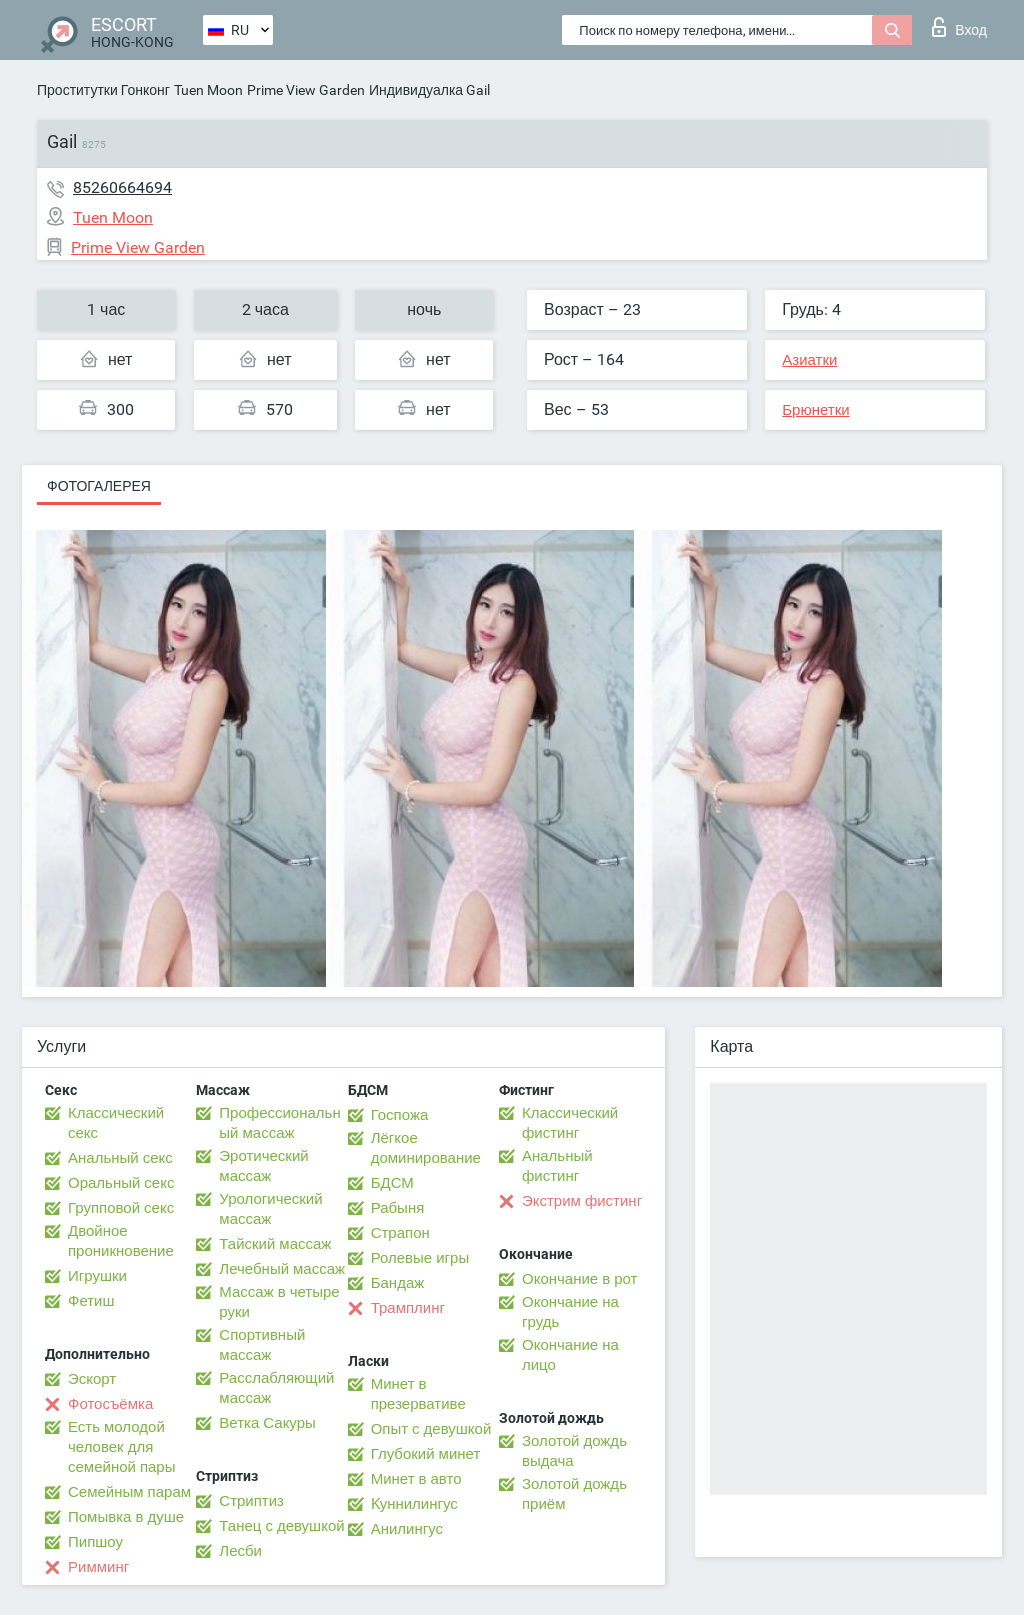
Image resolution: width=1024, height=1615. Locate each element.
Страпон (400, 1233)
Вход (959, 27)
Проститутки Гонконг (103, 90)
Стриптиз (251, 1501)
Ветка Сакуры (267, 1423)
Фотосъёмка (110, 1404)
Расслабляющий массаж (276, 1388)
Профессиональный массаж (279, 1123)
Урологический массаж (270, 1209)
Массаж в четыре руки (279, 1302)
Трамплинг (408, 1308)
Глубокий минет (426, 1454)
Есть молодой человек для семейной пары (121, 1447)
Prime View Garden (306, 90)
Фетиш (91, 1301)
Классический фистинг (570, 1123)
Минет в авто (416, 1479)
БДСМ (392, 1183)
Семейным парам (129, 1492)
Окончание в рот (579, 1279)
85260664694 (122, 187)
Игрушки (97, 1276)
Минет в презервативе (418, 1394)
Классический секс (116, 1123)
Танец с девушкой (281, 1526)
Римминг (98, 1567)
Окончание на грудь (570, 1312)
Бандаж (398, 1283)
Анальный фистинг (557, 1166)
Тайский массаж (275, 1244)
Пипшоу (95, 1542)
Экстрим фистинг (582, 1201)
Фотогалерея (99, 486)
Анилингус (407, 1529)
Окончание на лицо (570, 1355)
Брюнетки (815, 410)
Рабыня (398, 1208)
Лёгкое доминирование (426, 1148)
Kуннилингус (414, 1504)
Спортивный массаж (262, 1345)
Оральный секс (121, 1183)
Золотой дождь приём (574, 1494)
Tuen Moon (208, 90)
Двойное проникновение (121, 1241)
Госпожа (400, 1115)
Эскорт (92, 1379)
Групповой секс (121, 1208)
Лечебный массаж (282, 1269)
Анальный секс (120, 1158)
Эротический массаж (263, 1166)
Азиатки (809, 360)
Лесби (240, 1551)
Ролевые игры (420, 1258)
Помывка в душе (126, 1517)
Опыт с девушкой (431, 1429)
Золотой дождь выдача (574, 1451)
